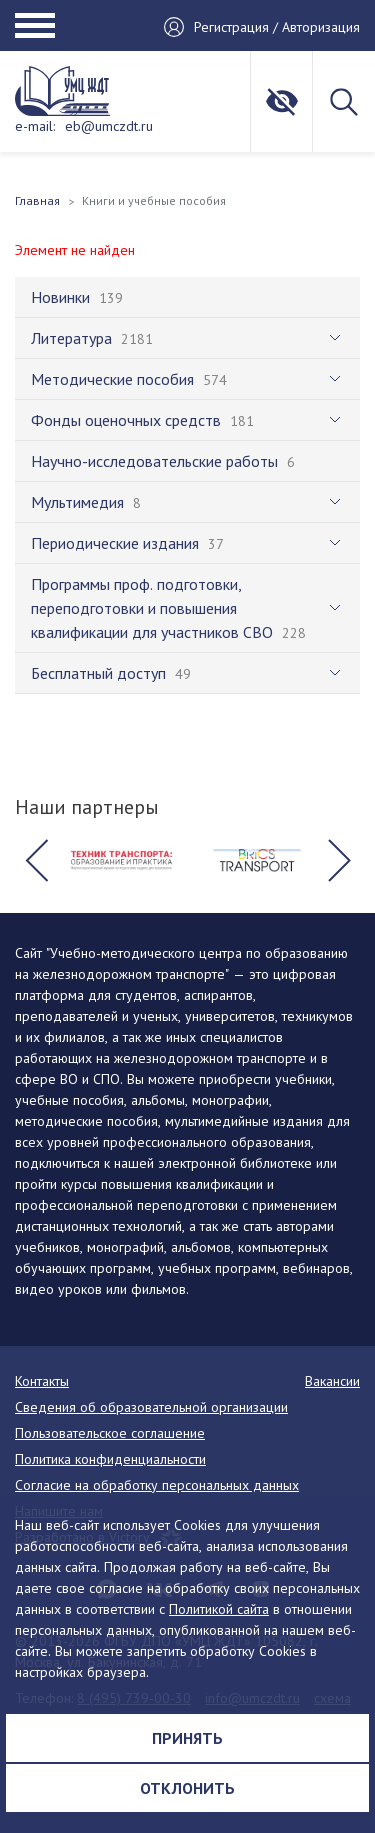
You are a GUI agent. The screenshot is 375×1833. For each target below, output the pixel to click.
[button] (36, 861)
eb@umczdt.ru (109, 126)
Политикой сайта (219, 1609)
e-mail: (35, 126)
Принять (187, 1738)
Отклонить (187, 1788)
